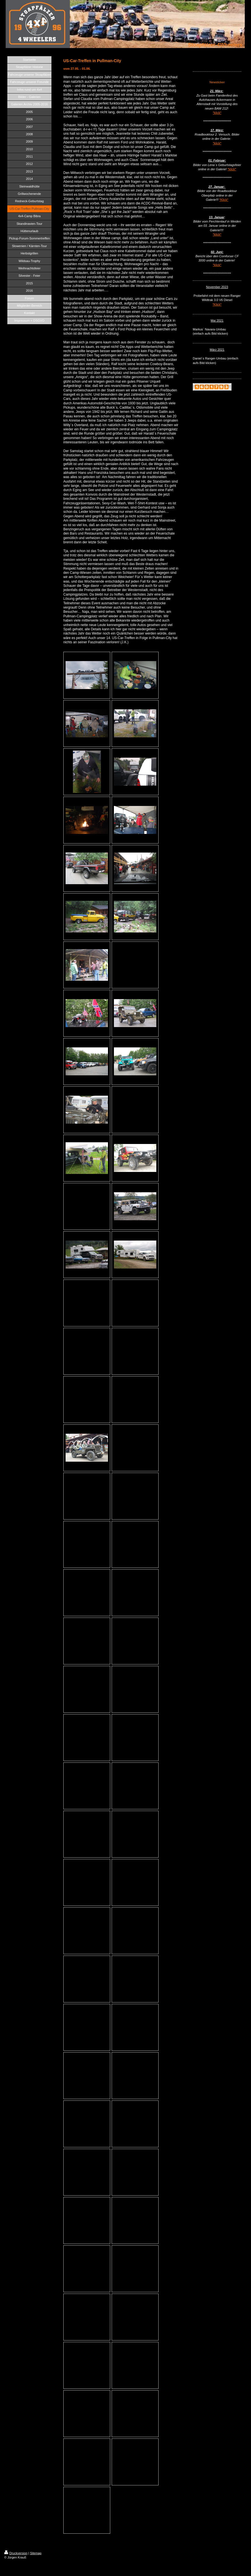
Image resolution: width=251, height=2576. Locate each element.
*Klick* (223, 199)
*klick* (217, 112)
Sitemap (35, 2553)
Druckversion (15, 2553)
